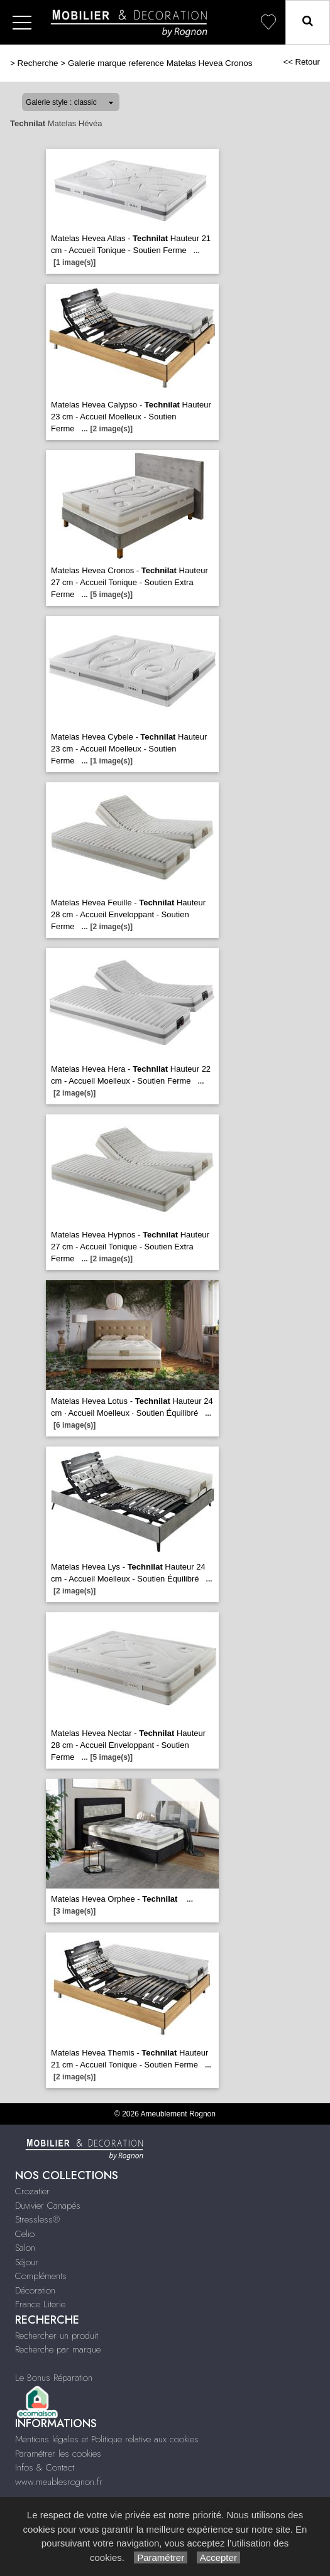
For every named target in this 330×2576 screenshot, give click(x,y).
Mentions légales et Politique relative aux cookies (107, 2439)
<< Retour (301, 62)
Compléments (41, 2276)
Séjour (26, 2262)
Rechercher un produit (56, 2335)
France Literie (40, 2304)
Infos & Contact (44, 2467)
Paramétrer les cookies (58, 2453)
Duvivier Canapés (47, 2205)
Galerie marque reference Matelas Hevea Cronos (160, 63)
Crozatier (32, 2191)
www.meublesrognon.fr (58, 2482)
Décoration (35, 2290)
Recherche (38, 63)
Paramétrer (161, 2557)
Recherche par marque (58, 2349)
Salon (25, 2248)
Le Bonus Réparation (53, 2378)
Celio (25, 2234)
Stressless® (37, 2219)
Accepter (218, 2557)
